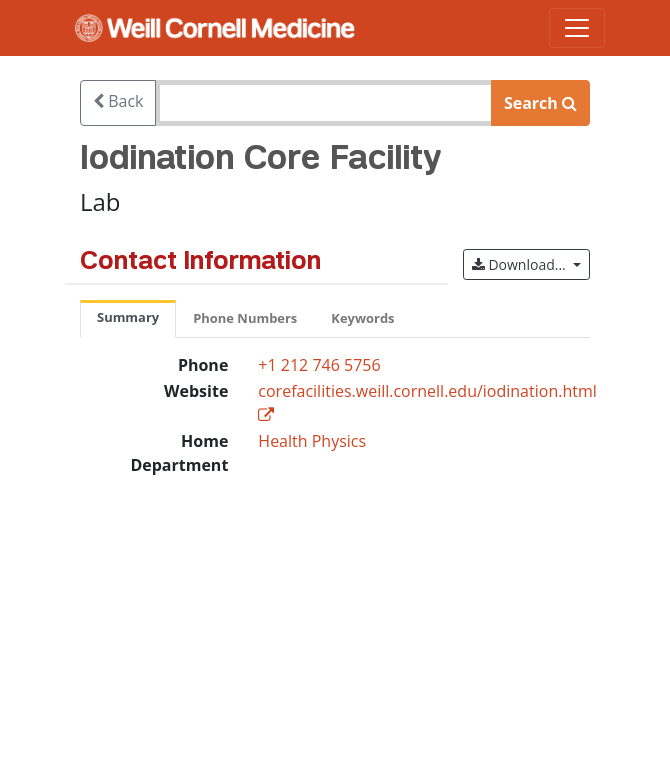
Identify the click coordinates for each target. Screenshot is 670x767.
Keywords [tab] (362, 318)
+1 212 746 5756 (319, 365)
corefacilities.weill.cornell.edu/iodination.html (427, 391)
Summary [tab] (128, 317)
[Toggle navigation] (577, 28)
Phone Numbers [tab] (245, 318)
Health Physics (312, 441)
